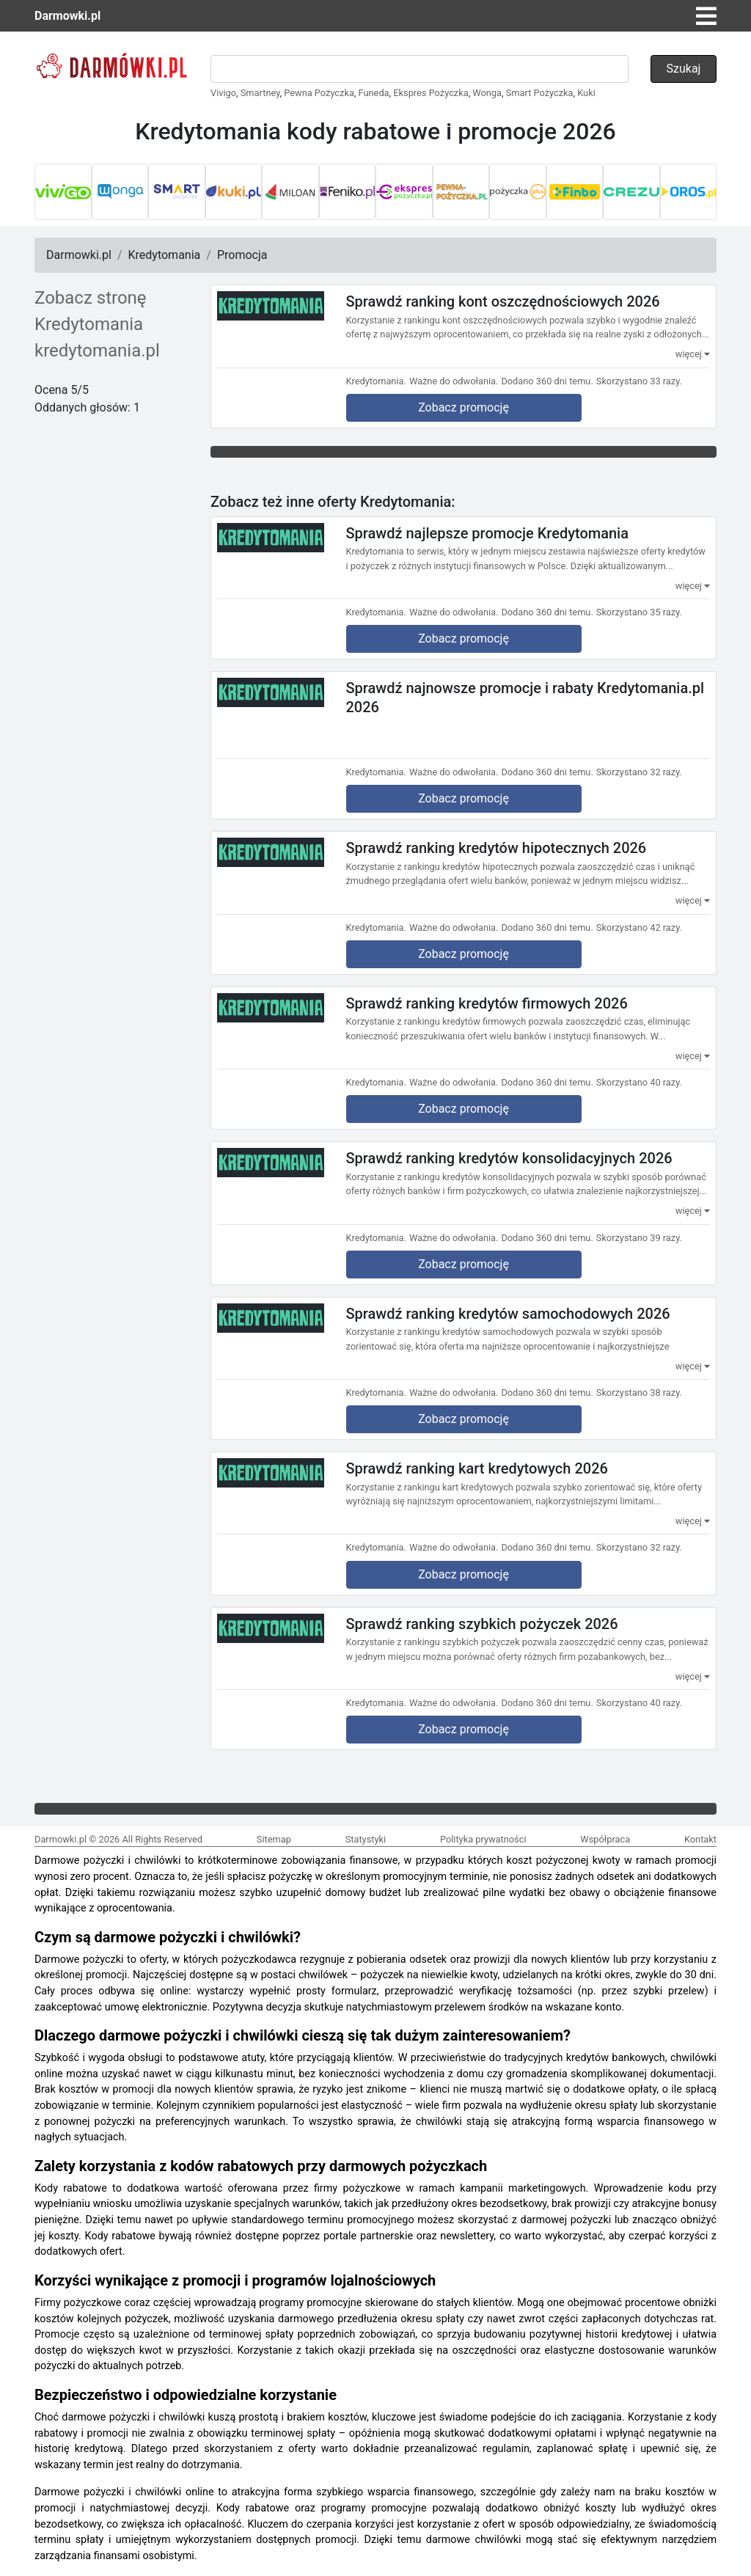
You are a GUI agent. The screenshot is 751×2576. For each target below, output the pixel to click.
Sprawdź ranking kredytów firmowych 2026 (487, 1002)
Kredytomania (164, 255)
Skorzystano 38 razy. (639, 1392)
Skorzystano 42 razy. (639, 927)
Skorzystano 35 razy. (639, 612)
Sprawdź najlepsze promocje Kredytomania (487, 532)
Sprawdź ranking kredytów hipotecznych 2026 (496, 848)
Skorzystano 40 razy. (639, 1082)
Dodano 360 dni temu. (547, 381)
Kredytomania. (376, 381)
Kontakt (700, 1839)
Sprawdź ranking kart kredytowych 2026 (477, 1468)
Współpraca (605, 1839)
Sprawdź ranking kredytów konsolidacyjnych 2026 (509, 1158)
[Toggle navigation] (706, 16)
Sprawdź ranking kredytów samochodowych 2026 (508, 1313)
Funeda (374, 92)
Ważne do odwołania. (454, 381)
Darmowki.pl (67, 16)
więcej (692, 353)
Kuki (586, 92)
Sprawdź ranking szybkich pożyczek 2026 (482, 1623)
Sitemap (274, 1839)
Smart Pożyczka (540, 92)
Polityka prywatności (483, 1839)
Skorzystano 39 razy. (639, 1237)
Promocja (242, 255)
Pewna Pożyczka (319, 92)
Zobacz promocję (463, 407)
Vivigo (223, 92)
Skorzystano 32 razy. (639, 771)
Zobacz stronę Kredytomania (90, 311)
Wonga (487, 92)
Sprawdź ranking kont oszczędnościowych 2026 (503, 301)
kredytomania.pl (97, 350)
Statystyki (365, 1839)
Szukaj (684, 69)
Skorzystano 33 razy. (639, 381)
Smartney (260, 92)
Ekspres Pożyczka (430, 92)
